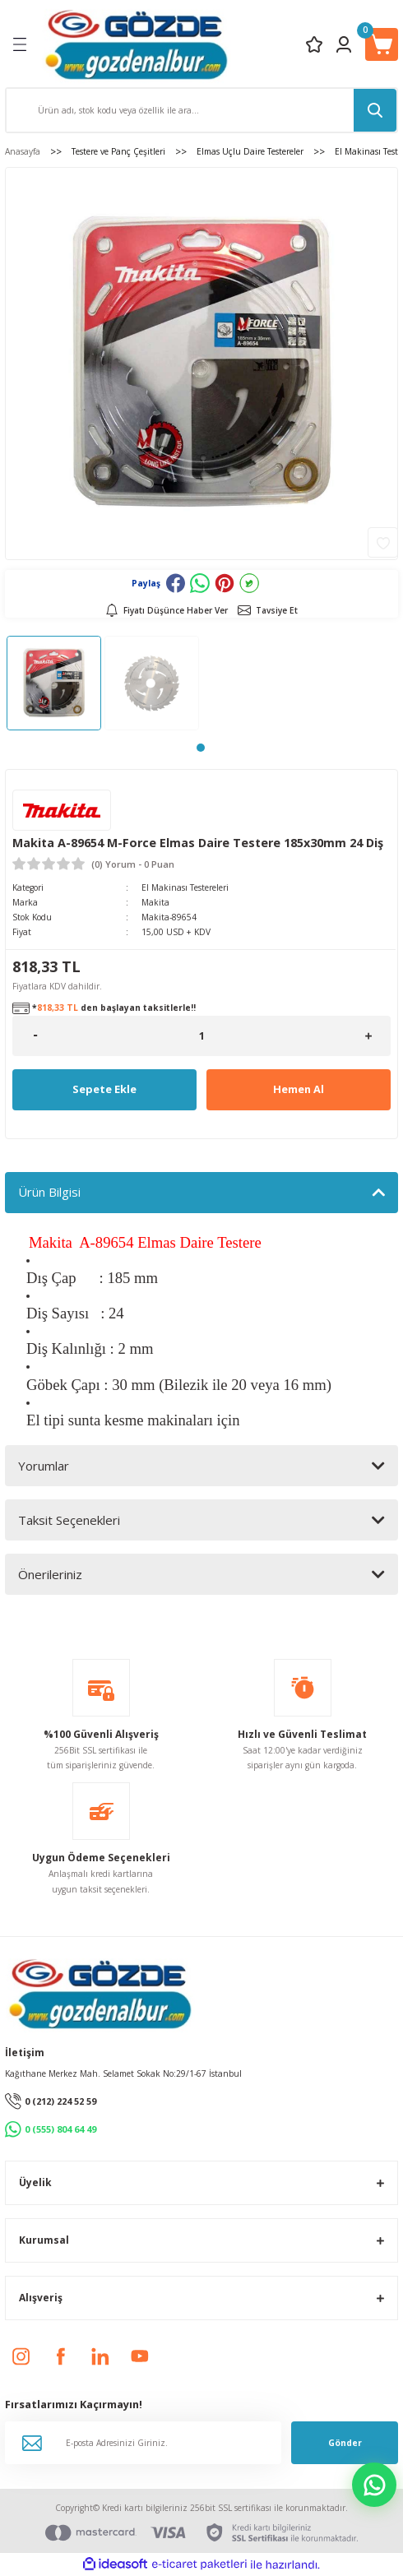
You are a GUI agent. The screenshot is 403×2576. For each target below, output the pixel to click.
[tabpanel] (54, 683)
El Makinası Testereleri (185, 887)
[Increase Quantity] (368, 1036)
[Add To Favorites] (383, 542)
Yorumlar (43, 1465)
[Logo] (136, 44)
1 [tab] (201, 748)
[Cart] (381, 44)
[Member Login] (344, 44)
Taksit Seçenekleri (69, 1520)
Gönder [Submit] (345, 2443)
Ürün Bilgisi (49, 1192)
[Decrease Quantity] (35, 1036)
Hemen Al (298, 1089)
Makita (155, 902)
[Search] (201, 110)
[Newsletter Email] (143, 2442)
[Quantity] (201, 1036)
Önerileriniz (50, 1574)
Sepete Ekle (104, 1089)
